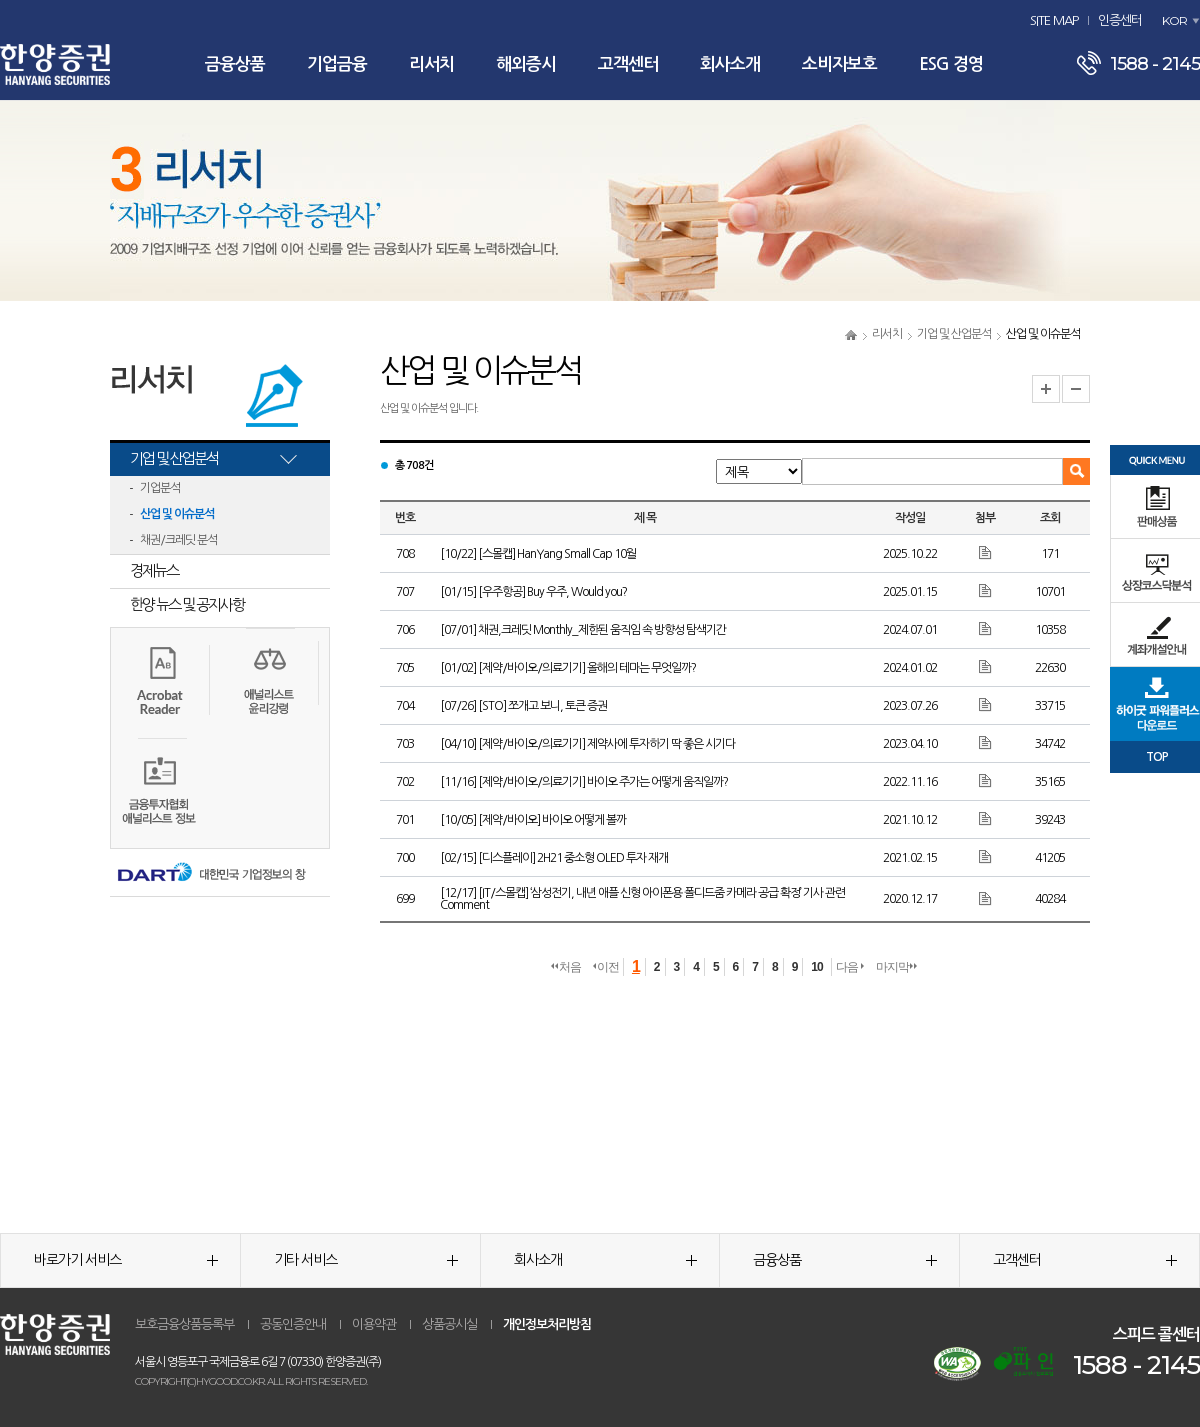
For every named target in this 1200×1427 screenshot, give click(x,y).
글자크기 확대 (1046, 389)
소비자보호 (839, 64)
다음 (850, 967)
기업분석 (160, 488)
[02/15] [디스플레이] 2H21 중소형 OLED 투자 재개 (554, 858)
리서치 (431, 64)
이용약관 (374, 1324)
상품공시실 (449, 1324)
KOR (1174, 20)
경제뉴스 (154, 570)
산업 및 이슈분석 (177, 514)
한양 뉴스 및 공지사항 (187, 604)
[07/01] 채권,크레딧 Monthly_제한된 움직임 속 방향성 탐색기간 (583, 630)
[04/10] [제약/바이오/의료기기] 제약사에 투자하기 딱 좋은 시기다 (587, 744)
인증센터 (1120, 20)
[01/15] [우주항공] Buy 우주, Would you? (533, 592)
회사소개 (730, 64)
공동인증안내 (293, 1324)
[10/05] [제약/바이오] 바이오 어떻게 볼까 (533, 820)
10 (816, 967)
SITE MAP (1054, 20)
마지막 (896, 967)
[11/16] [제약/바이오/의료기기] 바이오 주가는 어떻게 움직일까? (584, 782)
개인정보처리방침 (547, 1324)
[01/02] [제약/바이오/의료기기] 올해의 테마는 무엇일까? (568, 668)
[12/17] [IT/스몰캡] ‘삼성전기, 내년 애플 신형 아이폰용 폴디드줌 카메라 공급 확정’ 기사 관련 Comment (642, 899)
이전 (606, 967)
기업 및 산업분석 (954, 334)
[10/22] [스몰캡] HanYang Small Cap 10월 (538, 554)
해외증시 (526, 64)
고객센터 (628, 64)
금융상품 (235, 64)
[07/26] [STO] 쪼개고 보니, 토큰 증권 (523, 706)
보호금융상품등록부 (184, 1324)
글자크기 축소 (1076, 389)
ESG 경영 (951, 64)
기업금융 (337, 64)
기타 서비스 (366, 1260)
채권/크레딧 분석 (178, 540)
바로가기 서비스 (126, 1260)
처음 (566, 967)
